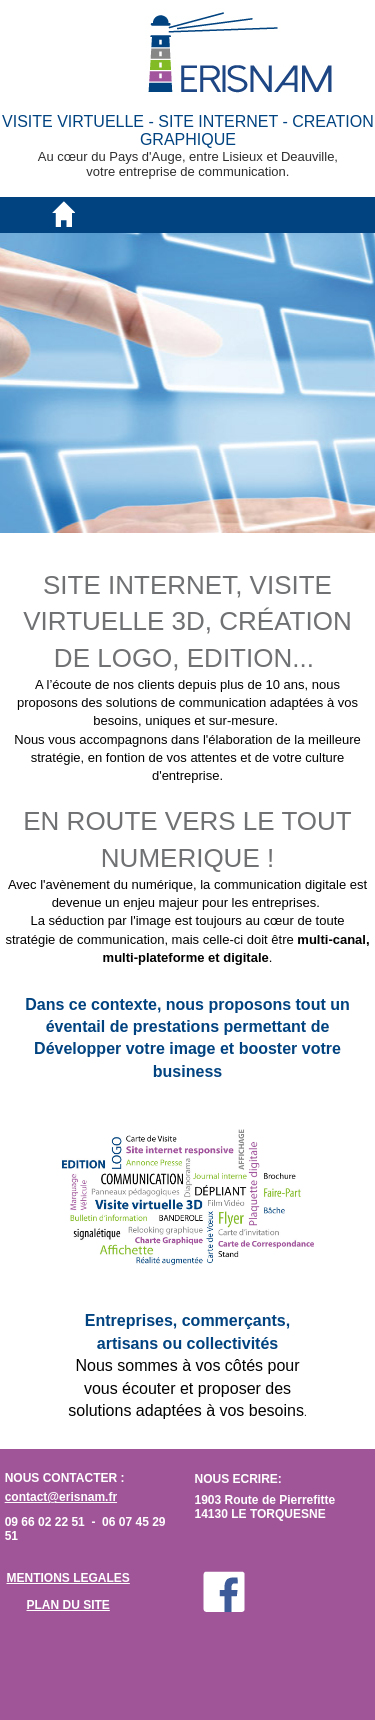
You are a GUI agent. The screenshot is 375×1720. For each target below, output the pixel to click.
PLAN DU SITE (68, 1605)
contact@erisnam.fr (61, 1497)
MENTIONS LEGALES (68, 1578)
